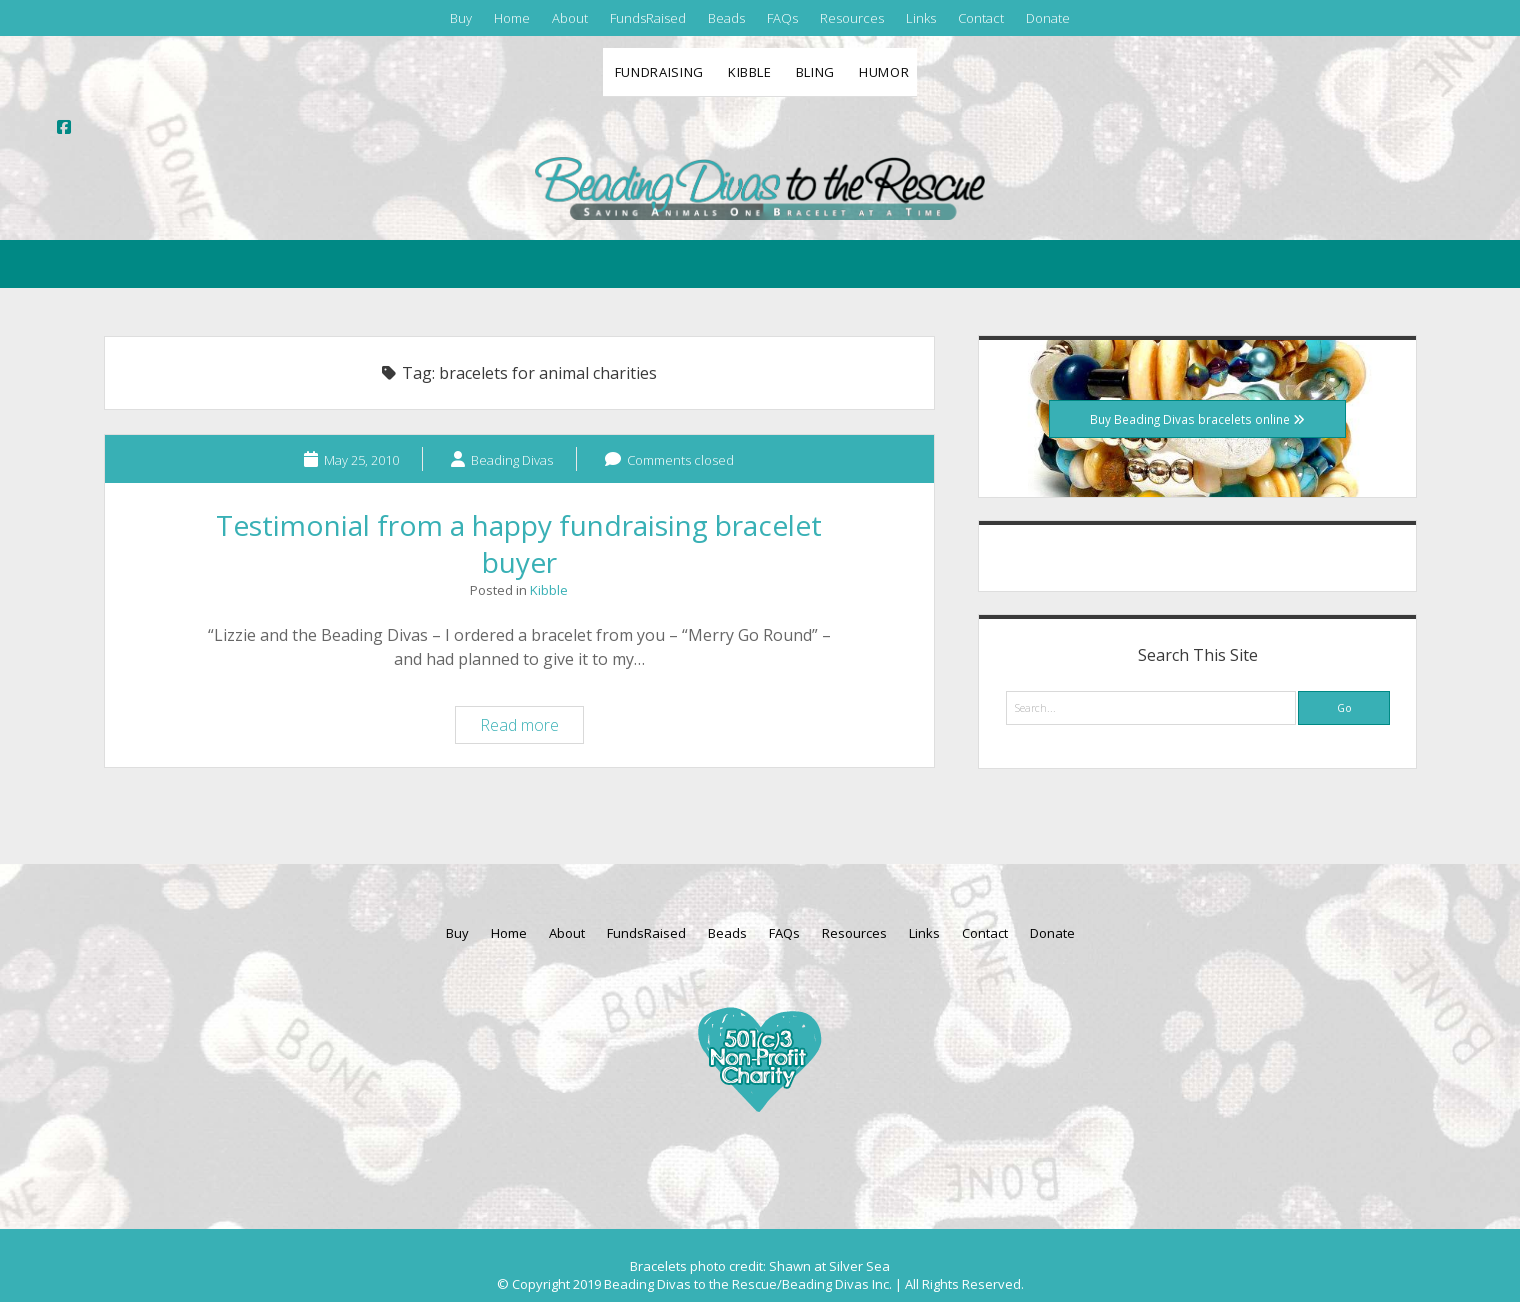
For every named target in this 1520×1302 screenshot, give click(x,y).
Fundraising (659, 72)
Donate (1048, 18)
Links (921, 18)
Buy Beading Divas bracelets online (1197, 419)
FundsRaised (648, 18)
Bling (815, 72)
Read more (531, 727)
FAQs (782, 18)
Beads (726, 18)
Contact (981, 18)
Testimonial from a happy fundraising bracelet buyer (519, 543)
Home (512, 18)
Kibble (750, 72)
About (570, 18)
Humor (884, 72)
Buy (461, 18)
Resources (852, 18)
